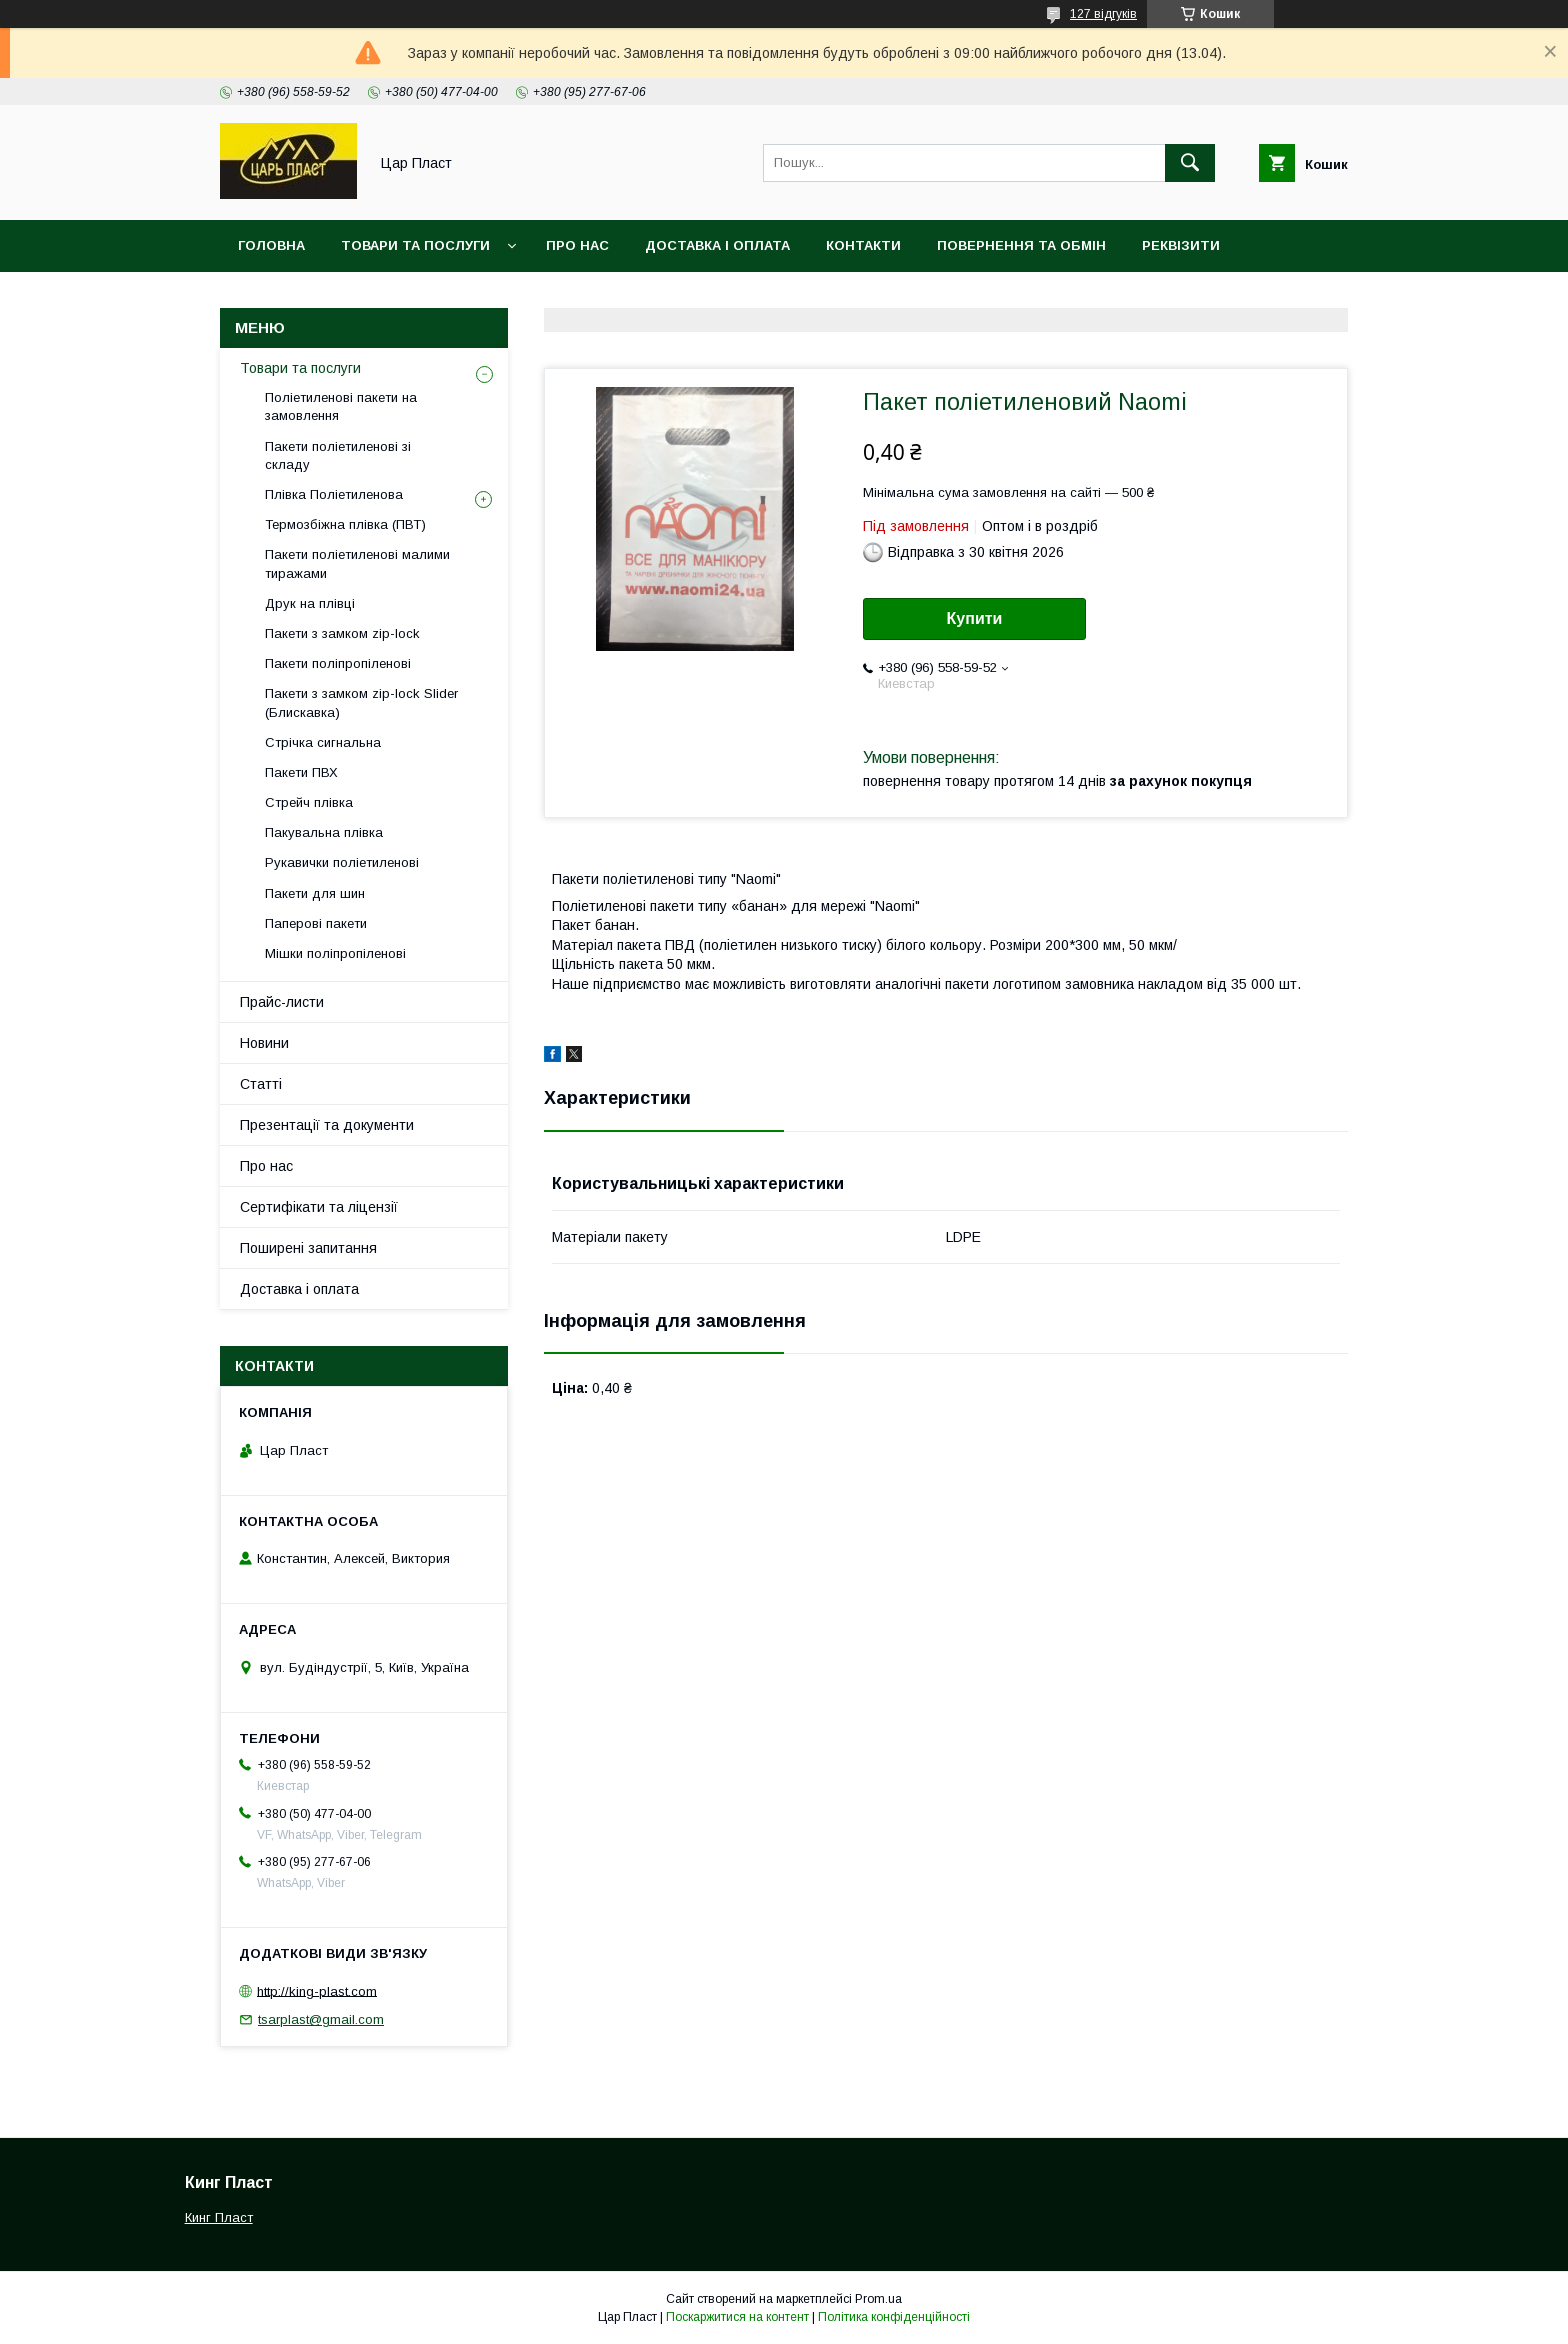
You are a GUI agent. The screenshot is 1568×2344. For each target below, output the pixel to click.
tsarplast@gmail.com (321, 2019)
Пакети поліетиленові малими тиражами (357, 563)
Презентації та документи (327, 1125)
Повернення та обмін (1021, 245)
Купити (975, 618)
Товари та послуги (415, 245)
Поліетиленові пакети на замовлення (341, 406)
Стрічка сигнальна (323, 742)
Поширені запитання (308, 1248)
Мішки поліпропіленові (335, 953)
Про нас (577, 245)
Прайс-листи (282, 1002)
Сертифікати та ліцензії (319, 1207)
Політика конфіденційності (894, 2317)
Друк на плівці (310, 603)
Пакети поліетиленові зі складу (338, 455)
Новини (264, 1043)
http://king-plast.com (317, 1990)
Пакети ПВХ (301, 772)
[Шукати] (1190, 163)
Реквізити (1181, 245)
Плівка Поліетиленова (334, 494)
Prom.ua (878, 2299)
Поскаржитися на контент (737, 2317)
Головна (271, 245)
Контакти (863, 245)
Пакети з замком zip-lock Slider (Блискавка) (361, 702)
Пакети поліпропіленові (338, 663)
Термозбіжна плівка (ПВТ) (345, 524)
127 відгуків (1103, 14)
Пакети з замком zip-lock (342, 633)
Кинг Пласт (219, 2217)
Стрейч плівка (309, 802)
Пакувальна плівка (324, 832)
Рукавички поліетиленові (342, 862)
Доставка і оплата (717, 245)
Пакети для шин (315, 893)
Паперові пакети (316, 923)
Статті (261, 1084)
